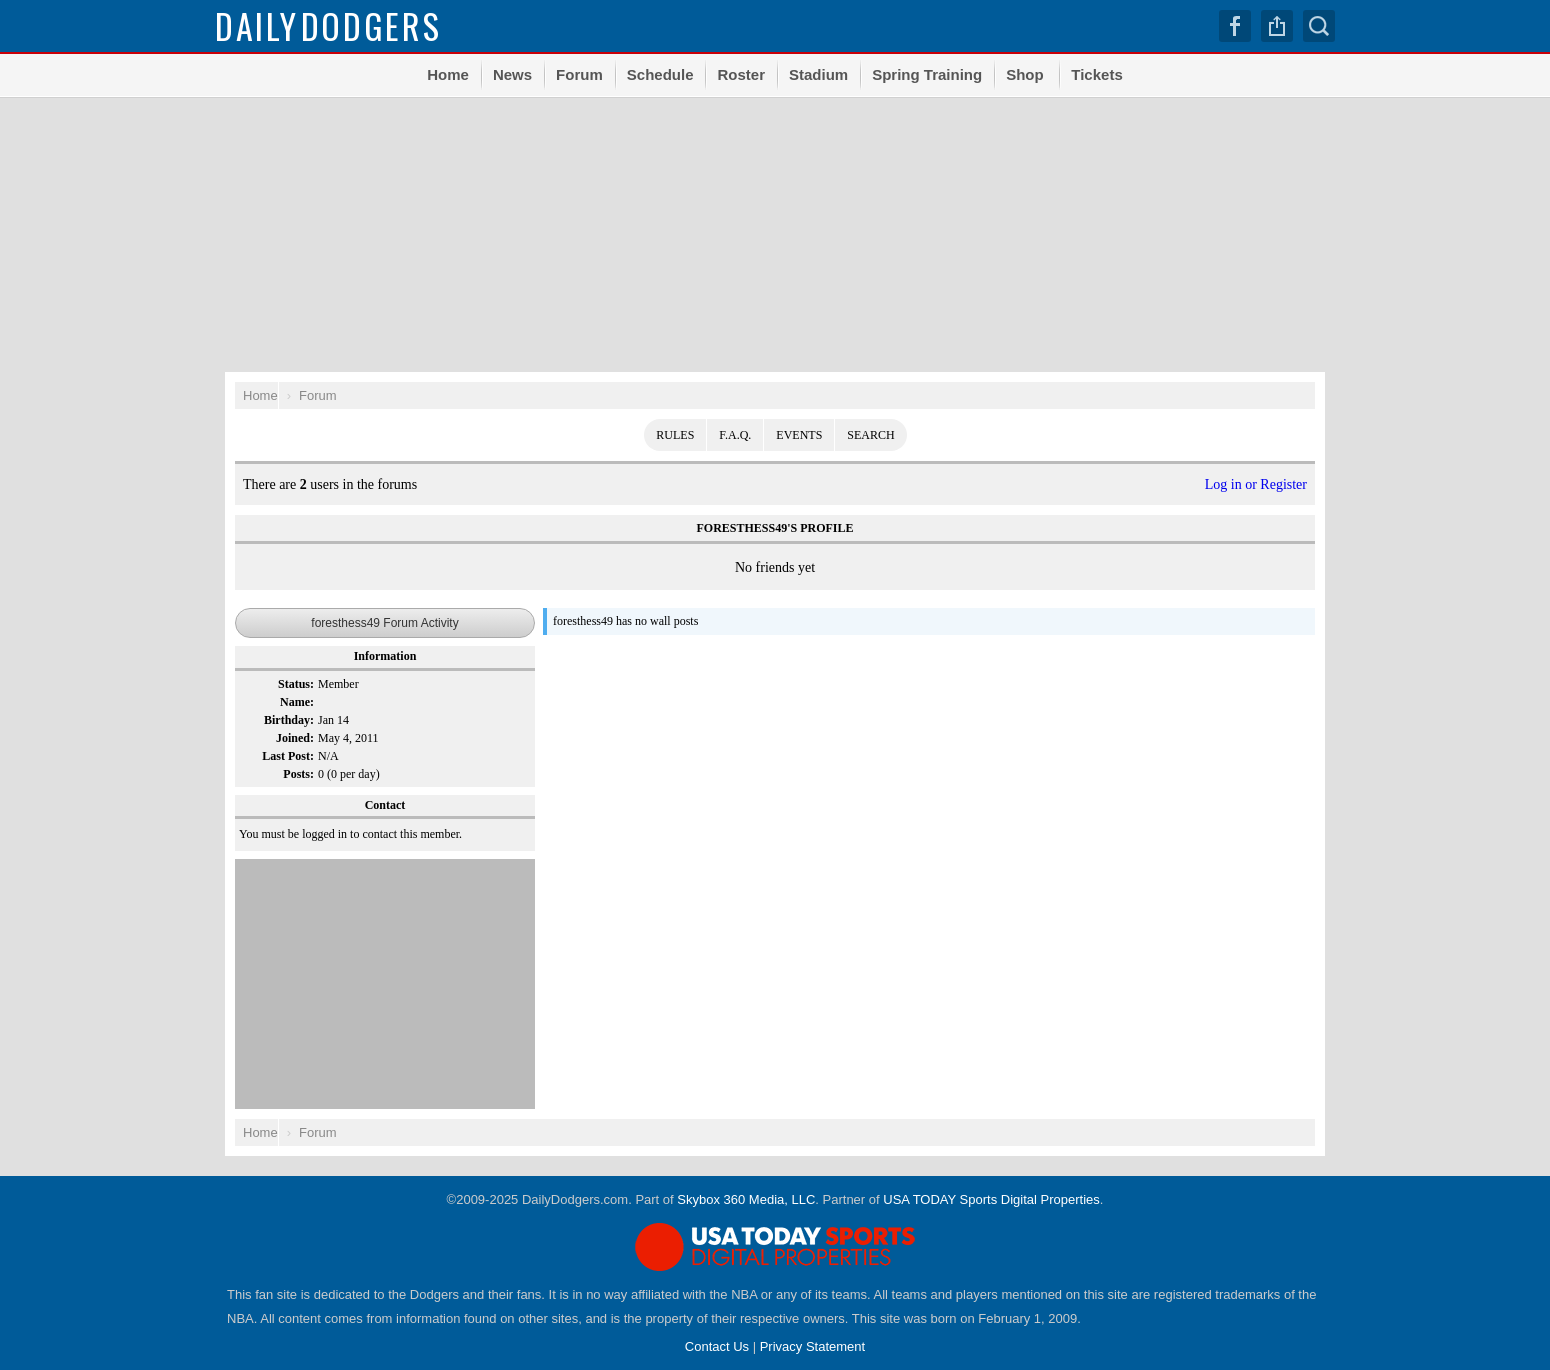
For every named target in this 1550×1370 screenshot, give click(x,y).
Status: (296, 684)
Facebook (1235, 26)
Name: (297, 702)
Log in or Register (1256, 484)
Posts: (298, 774)
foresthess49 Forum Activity (384, 623)
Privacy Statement (813, 1346)
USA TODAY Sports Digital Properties (991, 1199)
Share (1277, 26)
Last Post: (288, 756)
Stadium (818, 74)
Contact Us (717, 1346)
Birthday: (289, 720)
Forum (579, 74)
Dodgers (328, 25)
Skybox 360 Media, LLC (746, 1199)
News (512, 74)
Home (448, 74)
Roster (741, 74)
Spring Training (927, 74)
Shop (1025, 74)
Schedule (660, 74)
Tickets (1096, 74)
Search (1319, 26)
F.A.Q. (735, 435)
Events (799, 435)
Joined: (295, 738)
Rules (675, 435)
